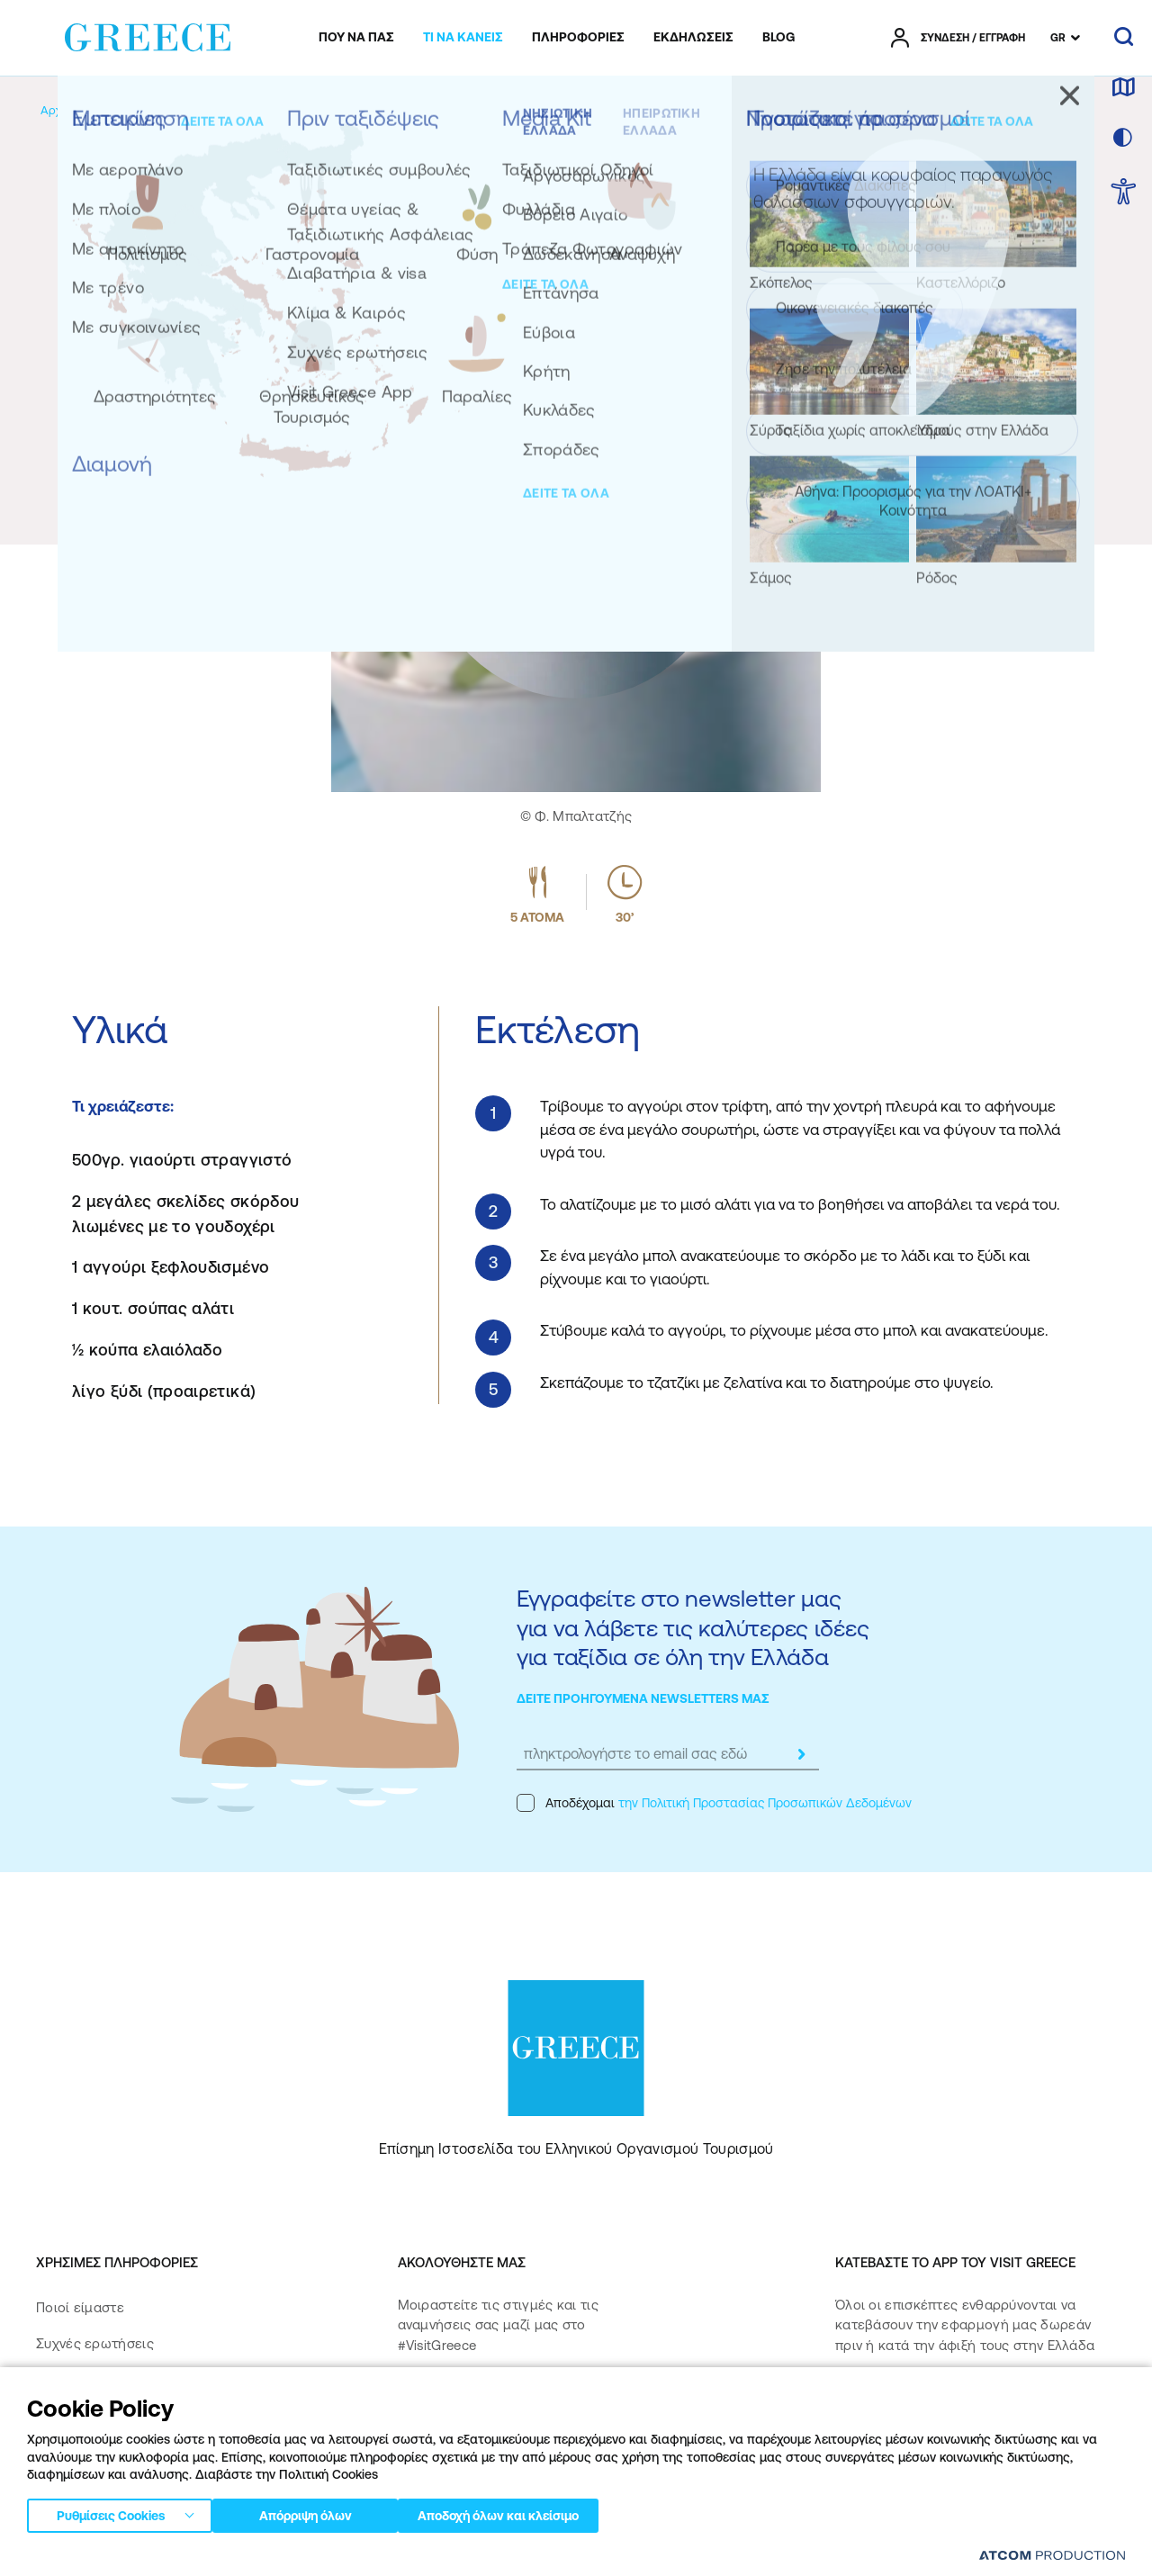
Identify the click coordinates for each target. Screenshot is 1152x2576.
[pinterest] (415, 2452)
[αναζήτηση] (1123, 38)
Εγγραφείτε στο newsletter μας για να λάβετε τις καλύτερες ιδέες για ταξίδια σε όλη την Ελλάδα (692, 1627)
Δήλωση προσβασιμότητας (123, 2488)
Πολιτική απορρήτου (295, 2557)
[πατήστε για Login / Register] (958, 37)
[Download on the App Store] (898, 2403)
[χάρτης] (1123, 88)
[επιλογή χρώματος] (1123, 139)
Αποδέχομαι (714, 1803)
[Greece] (147, 34)
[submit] (801, 1754)
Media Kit (65, 2379)
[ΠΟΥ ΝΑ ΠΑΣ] (356, 38)
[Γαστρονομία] (244, 110)
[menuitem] (356, 38)
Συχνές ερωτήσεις (95, 2343)
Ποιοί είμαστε (80, 2307)
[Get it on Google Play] (898, 2455)
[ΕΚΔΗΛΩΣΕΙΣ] (693, 38)
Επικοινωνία (74, 2416)
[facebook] (415, 2402)
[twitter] (537, 2402)
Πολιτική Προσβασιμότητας (124, 2452)
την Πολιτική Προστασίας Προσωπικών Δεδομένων (765, 1803)
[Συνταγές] (324, 110)
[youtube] (595, 2402)
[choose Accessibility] (1123, 193)
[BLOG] (778, 38)
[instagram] (479, 2402)
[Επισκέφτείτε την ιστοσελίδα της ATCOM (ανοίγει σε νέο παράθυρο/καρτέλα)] (1044, 2558)
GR (1058, 38)
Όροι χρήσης (395, 2557)
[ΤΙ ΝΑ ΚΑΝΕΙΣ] (463, 38)
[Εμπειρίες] (163, 110)
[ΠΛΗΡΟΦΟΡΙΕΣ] (578, 38)
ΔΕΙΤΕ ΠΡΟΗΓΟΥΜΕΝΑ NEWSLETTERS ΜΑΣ (643, 1698)
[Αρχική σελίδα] (79, 110)
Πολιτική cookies (486, 2557)
